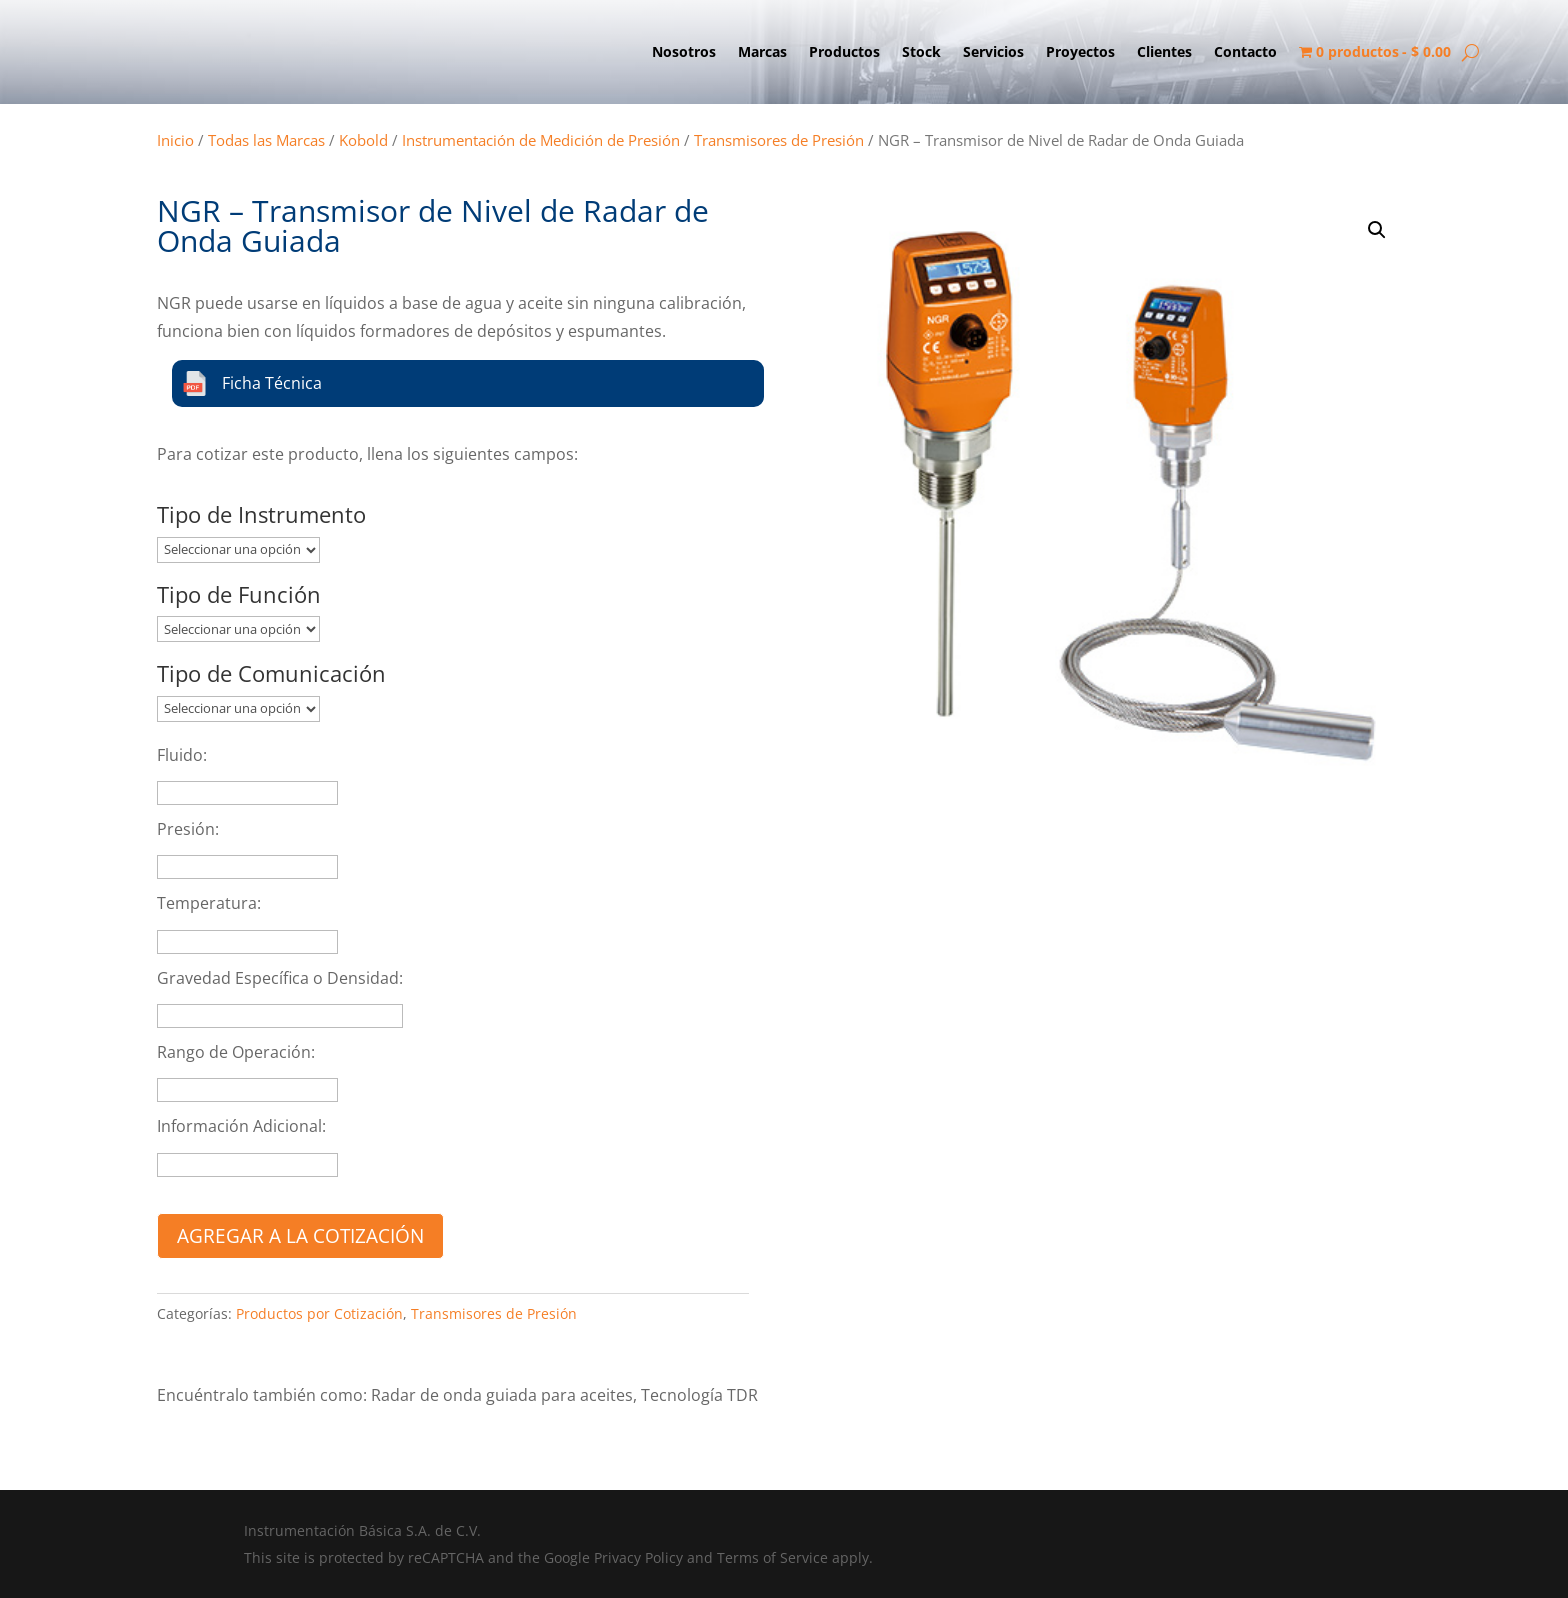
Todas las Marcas (266, 140)
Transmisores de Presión (779, 140)
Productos (844, 53)
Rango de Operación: (236, 1052)
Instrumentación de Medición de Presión (541, 140)
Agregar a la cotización (300, 1235)
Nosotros (684, 53)
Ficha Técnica (252, 383)
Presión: (188, 829)
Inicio (175, 140)
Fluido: (182, 755)
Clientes (1164, 53)
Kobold (363, 140)
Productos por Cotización (319, 1313)
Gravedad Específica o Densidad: (280, 978)
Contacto (1245, 53)
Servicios (993, 53)
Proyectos (1080, 53)
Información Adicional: (241, 1126)
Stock (921, 53)
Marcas (762, 53)
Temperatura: (209, 903)
